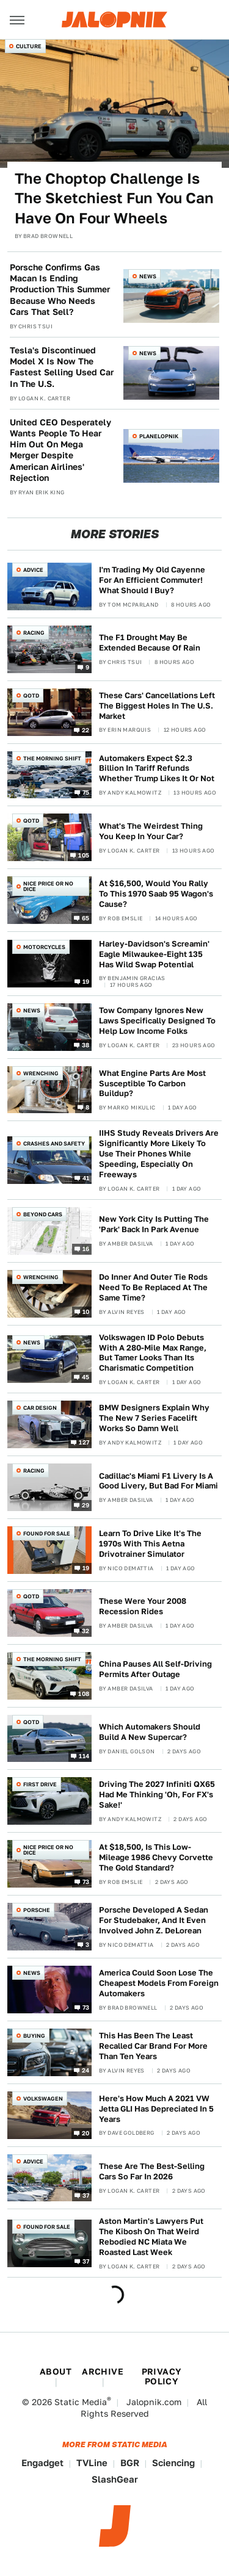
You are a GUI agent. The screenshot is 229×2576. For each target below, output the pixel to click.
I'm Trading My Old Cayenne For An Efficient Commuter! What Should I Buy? (152, 580)
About (55, 2371)
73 (86, 1881)
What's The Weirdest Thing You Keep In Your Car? (151, 831)
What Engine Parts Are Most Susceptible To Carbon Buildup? (152, 1084)
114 (84, 1755)
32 (86, 1630)
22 (86, 729)
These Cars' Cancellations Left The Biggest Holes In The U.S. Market (157, 706)
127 (84, 1442)
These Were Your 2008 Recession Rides (142, 1606)
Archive (102, 2371)
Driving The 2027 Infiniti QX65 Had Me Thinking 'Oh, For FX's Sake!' (157, 1794)
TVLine (91, 2463)
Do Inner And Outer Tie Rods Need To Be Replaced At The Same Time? (153, 1287)
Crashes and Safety (54, 1143)
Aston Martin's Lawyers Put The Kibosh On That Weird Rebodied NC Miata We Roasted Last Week (151, 2237)
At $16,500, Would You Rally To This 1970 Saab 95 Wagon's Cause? (156, 894)
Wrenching (41, 1073)
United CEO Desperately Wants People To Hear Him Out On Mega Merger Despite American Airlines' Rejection (60, 450)
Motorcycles (44, 946)
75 (86, 792)
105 (83, 855)
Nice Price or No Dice (48, 886)
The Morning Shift (52, 758)
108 (83, 1693)
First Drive (40, 1784)
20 (86, 2132)
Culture (29, 46)
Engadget (42, 2463)
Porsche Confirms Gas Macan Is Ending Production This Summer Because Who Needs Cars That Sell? (60, 289)
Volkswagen (43, 2098)
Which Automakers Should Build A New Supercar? (149, 1732)
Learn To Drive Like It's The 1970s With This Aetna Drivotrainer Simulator (150, 1544)
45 (86, 1376)
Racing (34, 632)
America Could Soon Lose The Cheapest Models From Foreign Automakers (159, 1983)
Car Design (40, 1407)
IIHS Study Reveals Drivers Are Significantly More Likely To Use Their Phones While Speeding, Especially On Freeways (159, 1153)
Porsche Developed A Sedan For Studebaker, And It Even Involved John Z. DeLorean (153, 1920)
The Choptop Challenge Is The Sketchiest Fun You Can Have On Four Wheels (114, 198)
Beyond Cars (42, 1214)
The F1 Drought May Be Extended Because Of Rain (149, 642)
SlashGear (115, 2479)
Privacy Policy (162, 2376)
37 (86, 2195)
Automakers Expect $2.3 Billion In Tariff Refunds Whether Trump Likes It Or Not (156, 769)
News (147, 276)
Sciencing (173, 2463)
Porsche (36, 1910)
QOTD (31, 695)
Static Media (80, 2402)
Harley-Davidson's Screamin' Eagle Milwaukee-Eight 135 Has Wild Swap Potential (154, 954)
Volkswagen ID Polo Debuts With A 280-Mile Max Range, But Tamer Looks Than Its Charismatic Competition (152, 1353)
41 (86, 1178)
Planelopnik (158, 436)
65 (86, 918)
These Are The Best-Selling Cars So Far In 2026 (152, 2171)
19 (86, 981)
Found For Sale (46, 1533)
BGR (129, 2463)
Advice (33, 569)
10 (86, 1311)
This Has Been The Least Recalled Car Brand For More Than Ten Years (153, 2046)
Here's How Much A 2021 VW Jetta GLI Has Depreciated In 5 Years (156, 2109)
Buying (34, 2035)
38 (86, 1044)
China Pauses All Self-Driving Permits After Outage (155, 1669)
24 (86, 2069)
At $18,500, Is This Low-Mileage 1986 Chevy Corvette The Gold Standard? (156, 1857)
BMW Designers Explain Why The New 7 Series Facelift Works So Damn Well (154, 1418)
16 (86, 1248)
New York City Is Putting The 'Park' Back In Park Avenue (154, 1224)
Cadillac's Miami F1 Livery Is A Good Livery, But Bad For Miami (158, 1481)
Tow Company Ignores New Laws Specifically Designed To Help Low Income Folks (157, 1021)
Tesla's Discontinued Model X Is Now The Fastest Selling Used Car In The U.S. (62, 367)
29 (86, 1505)
